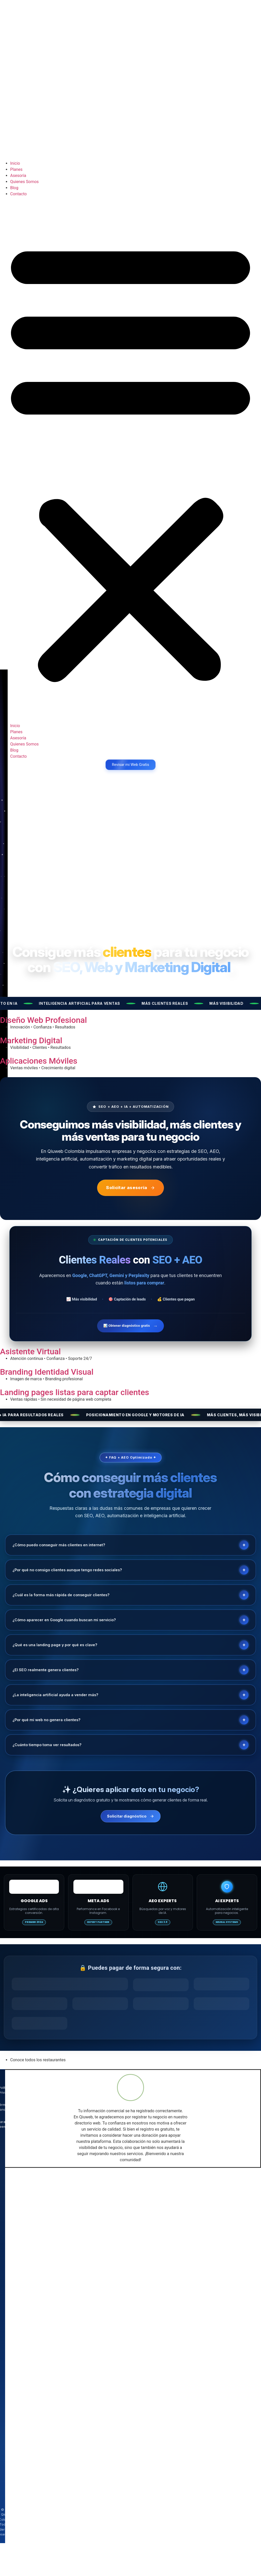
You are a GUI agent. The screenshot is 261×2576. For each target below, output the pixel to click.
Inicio (15, 163)
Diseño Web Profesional (43, 1020)
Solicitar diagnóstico (130, 1829)
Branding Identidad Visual (47, 1383)
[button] (130, 460)
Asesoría (18, 175)
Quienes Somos (24, 181)
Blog (14, 187)
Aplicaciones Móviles (38, 1061)
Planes (16, 169)
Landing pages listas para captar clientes (74, 1404)
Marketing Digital (31, 1040)
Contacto (18, 193)
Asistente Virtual (30, 1363)
